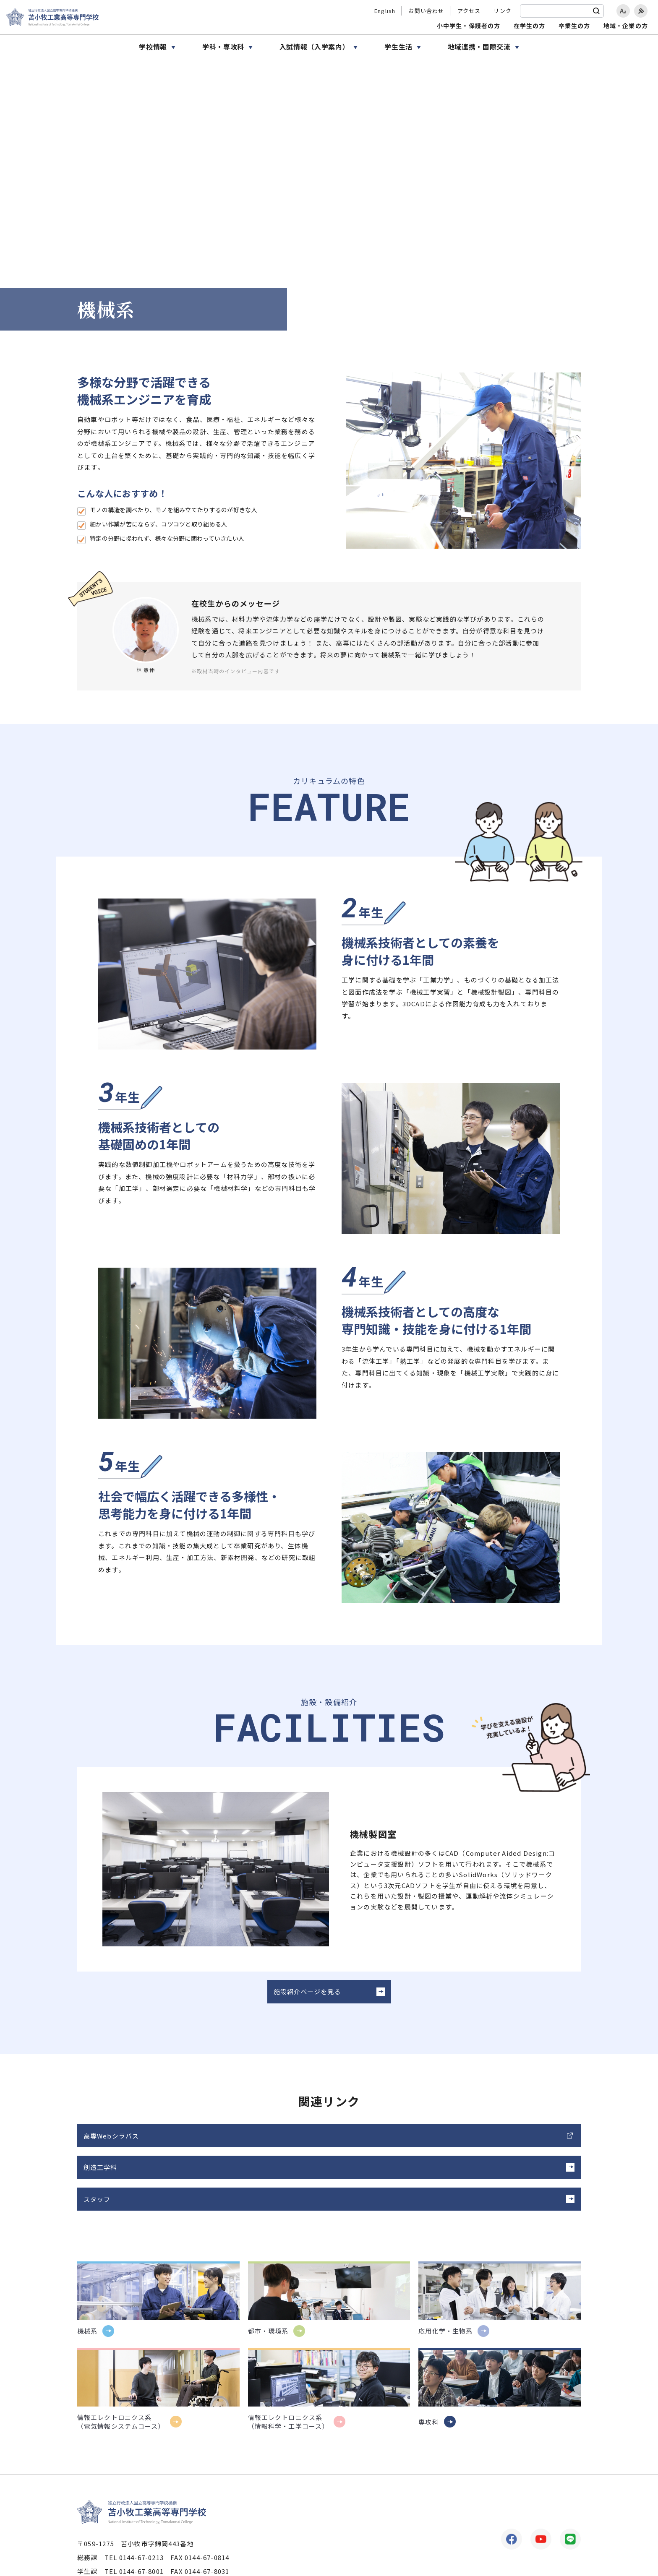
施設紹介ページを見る (312, 1999)
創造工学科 (271, 2144)
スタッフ (438, 2144)
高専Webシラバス (111, 2144)
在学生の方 (530, 25)
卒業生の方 (574, 25)
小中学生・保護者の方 (469, 25)
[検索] (596, 10)
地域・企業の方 (625, 25)
